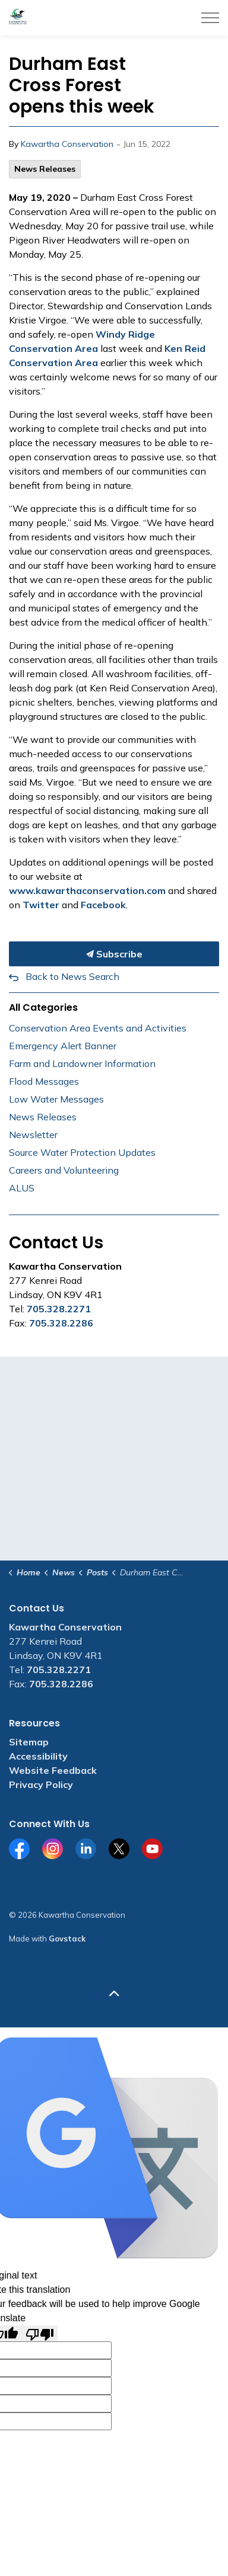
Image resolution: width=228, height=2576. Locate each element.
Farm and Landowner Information (82, 1063)
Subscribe (114, 954)
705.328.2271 (59, 1309)
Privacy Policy (41, 1784)
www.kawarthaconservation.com (87, 890)
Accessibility (38, 1756)
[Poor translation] (40, 2333)
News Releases (44, 169)
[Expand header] (210, 18)
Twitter (41, 905)
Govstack (67, 1938)
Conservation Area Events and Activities (97, 1028)
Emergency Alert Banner (62, 1046)
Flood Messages (44, 1081)
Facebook (103, 905)
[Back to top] (114, 1993)
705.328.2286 (61, 1323)
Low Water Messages (56, 1099)
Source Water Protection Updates (82, 1152)
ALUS (21, 1188)
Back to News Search (72, 976)
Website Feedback (53, 1770)
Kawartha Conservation (67, 144)
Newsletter (33, 1134)
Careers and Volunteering (64, 1170)
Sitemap (29, 1742)
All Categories (43, 1007)
